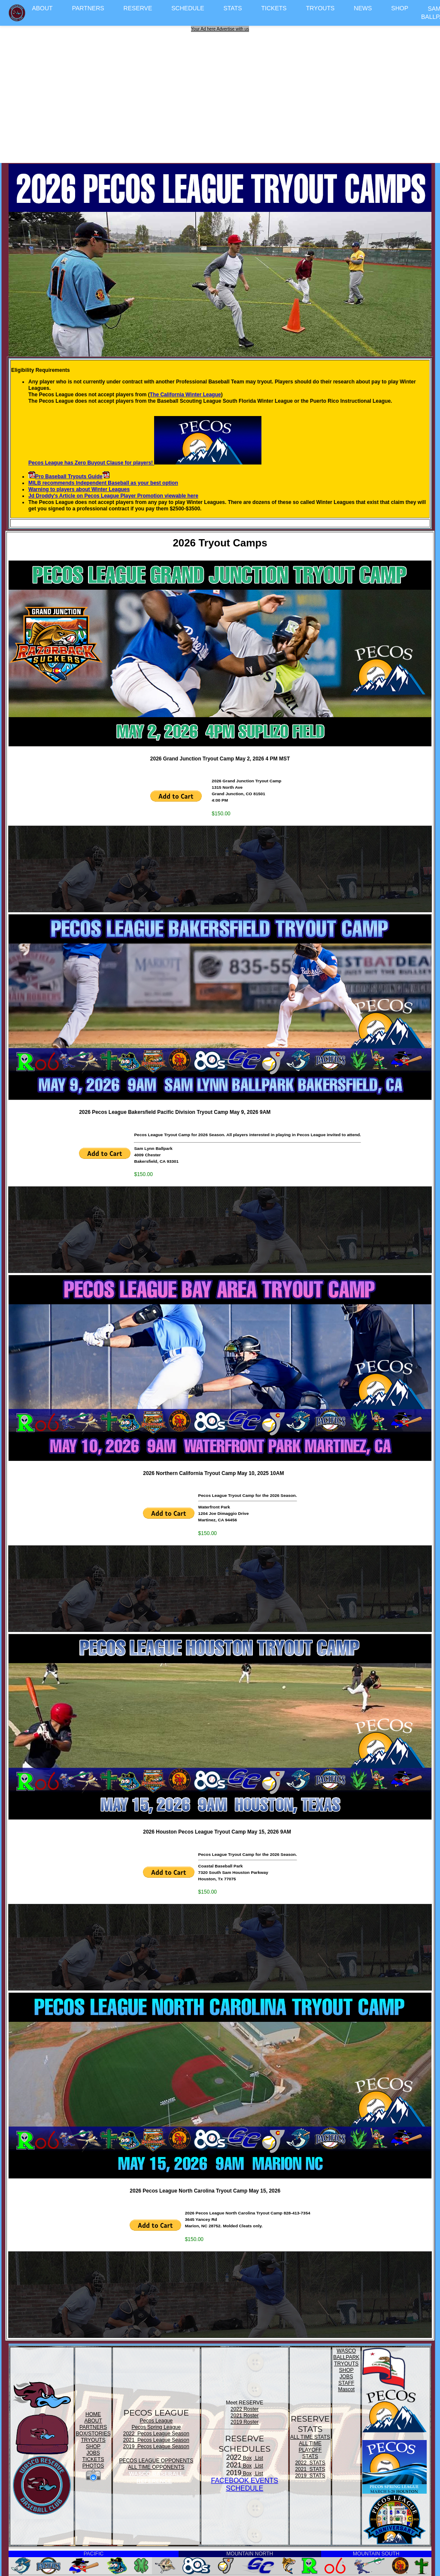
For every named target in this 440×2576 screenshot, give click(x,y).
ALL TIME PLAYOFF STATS (310, 2449)
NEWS (363, 8)
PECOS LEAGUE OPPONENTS (156, 2461)
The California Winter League (185, 395)
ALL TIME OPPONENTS (156, 2467)
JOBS (93, 2453)
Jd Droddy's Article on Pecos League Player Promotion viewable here (113, 496)
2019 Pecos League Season (156, 2446)
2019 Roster (244, 2422)
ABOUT (42, 8)
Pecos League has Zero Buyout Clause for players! (144, 463)
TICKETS (274, 8)
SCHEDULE (187, 8)
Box (246, 2458)
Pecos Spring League (156, 2427)
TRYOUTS (320, 8)
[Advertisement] (221, 92)
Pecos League (156, 2421)
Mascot (346, 2389)
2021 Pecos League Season (156, 2440)
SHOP (399, 8)
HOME (93, 2414)
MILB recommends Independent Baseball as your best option (103, 483)
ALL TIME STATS (310, 2437)
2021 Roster (244, 2416)
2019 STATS (310, 2476)
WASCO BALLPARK (346, 2354)
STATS (233, 8)
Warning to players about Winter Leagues (79, 489)
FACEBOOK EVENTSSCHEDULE (244, 2484)
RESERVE (138, 8)
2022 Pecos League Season (156, 2434)
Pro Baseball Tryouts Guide (69, 477)
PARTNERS (88, 8)
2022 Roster (244, 2409)
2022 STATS (310, 2463)
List (258, 2458)
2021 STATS (310, 2469)
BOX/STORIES (93, 2434)
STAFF (346, 2383)
